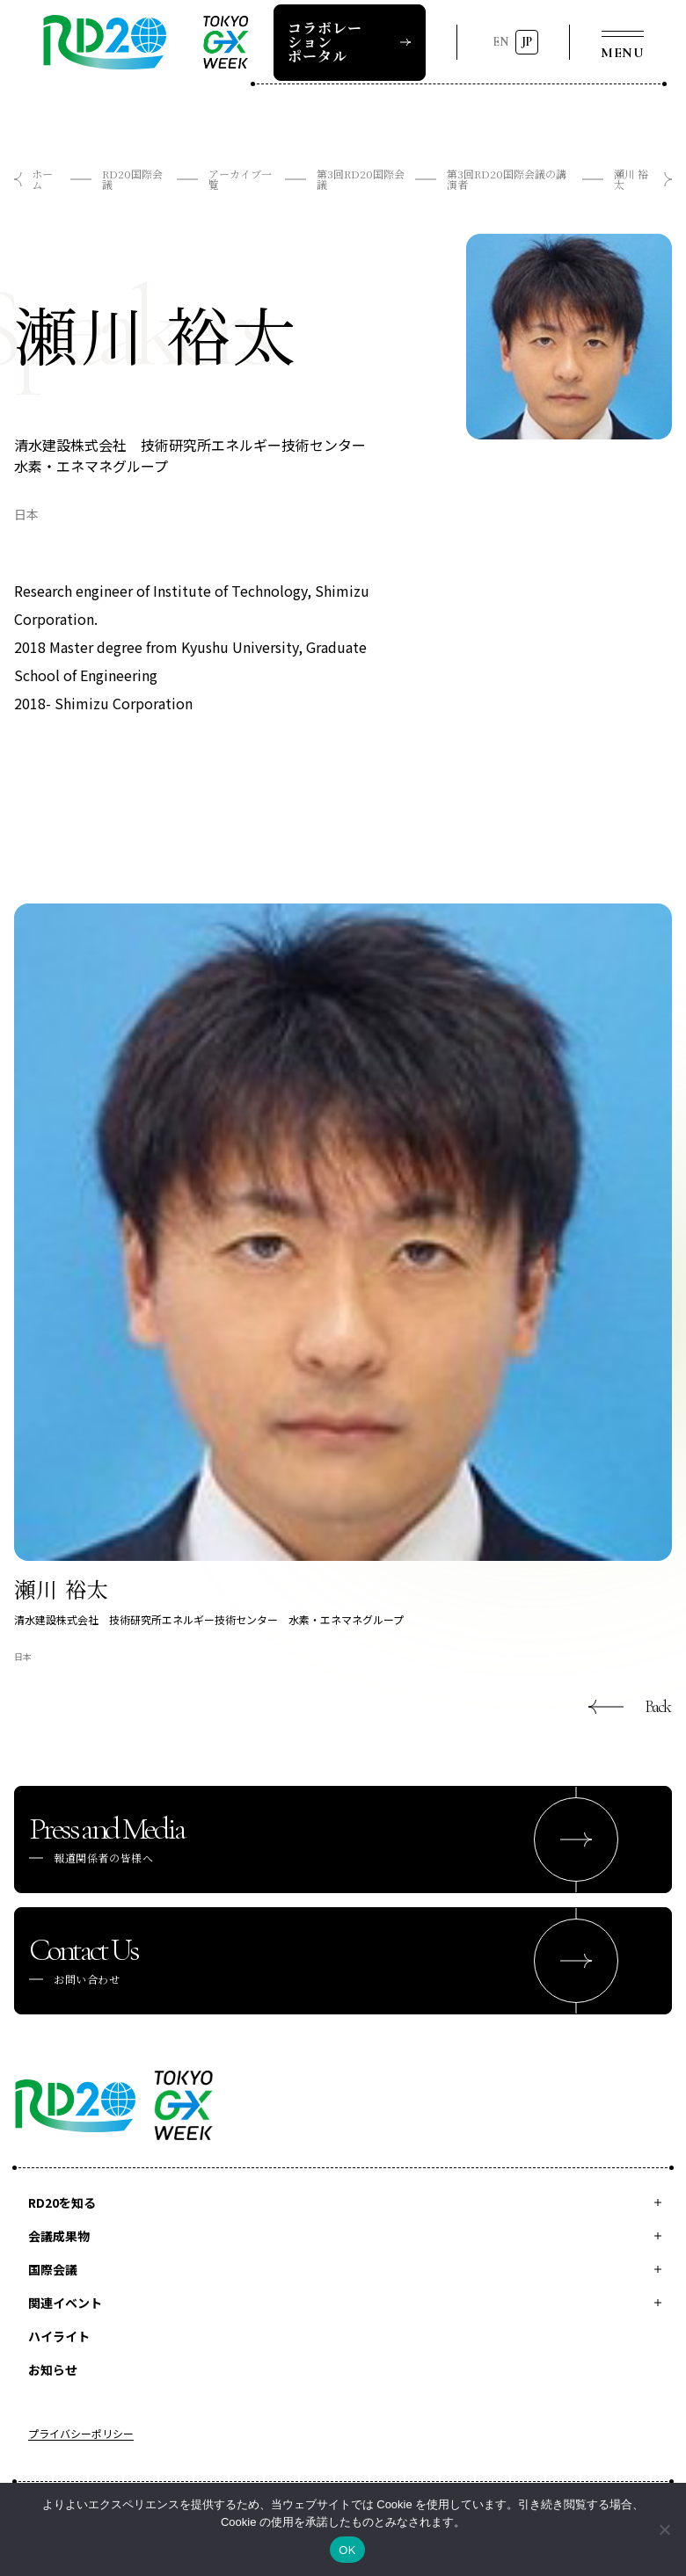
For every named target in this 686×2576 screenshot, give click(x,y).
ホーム (42, 179)
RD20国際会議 (132, 179)
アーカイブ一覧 (240, 179)
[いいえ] (664, 2529)
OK (347, 2550)
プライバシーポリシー (81, 2434)
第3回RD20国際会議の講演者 (506, 179)
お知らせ (52, 2369)
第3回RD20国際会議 (361, 179)
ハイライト (59, 2336)
